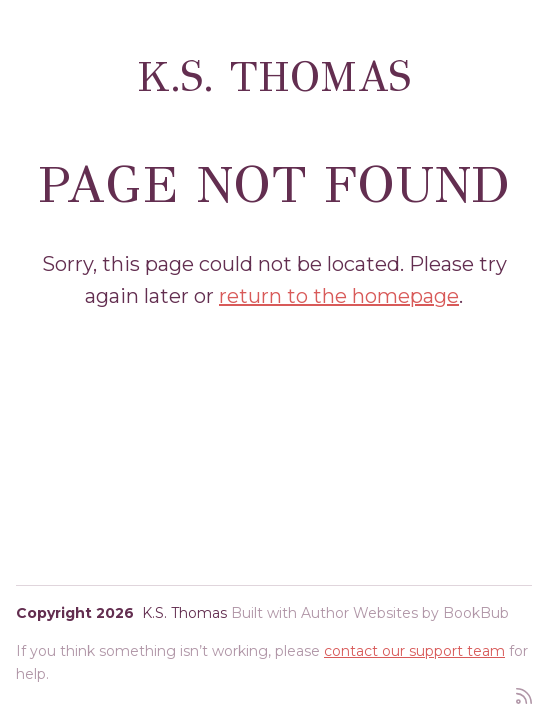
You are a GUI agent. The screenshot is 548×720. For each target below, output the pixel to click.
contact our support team (414, 651)
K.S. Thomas (274, 77)
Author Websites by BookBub (405, 613)
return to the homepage (339, 296)
